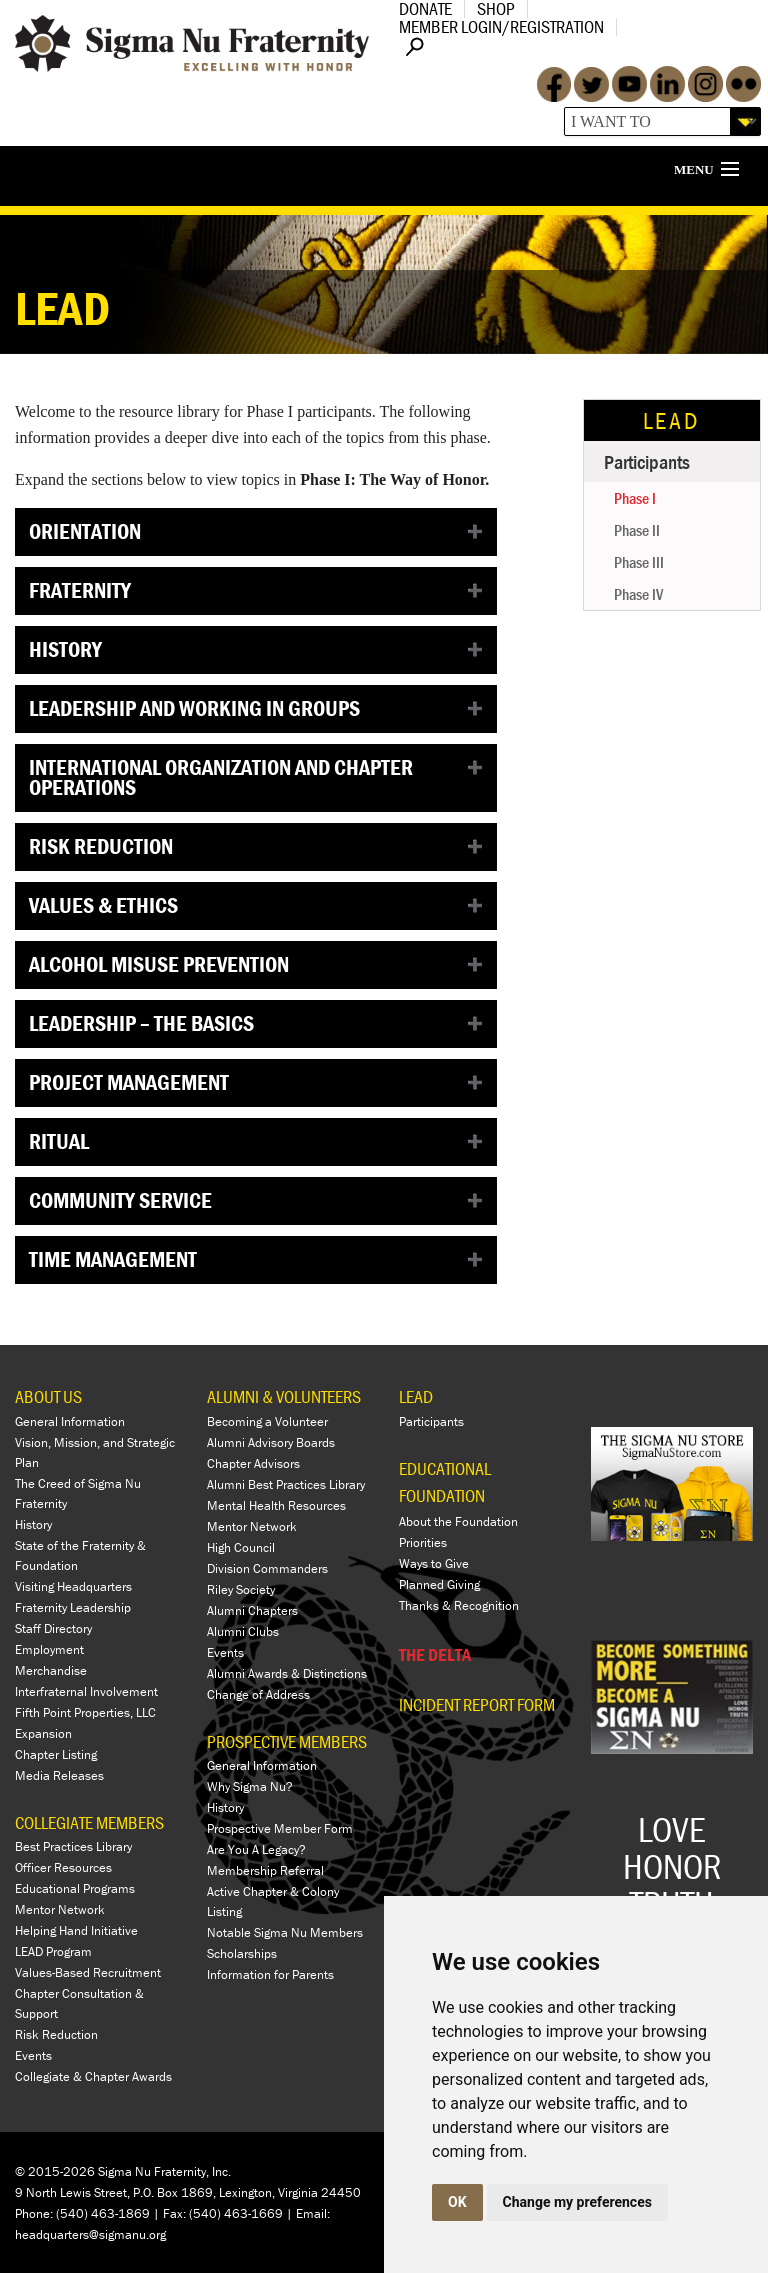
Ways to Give (434, 1563)
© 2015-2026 (55, 2171)
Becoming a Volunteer (267, 1421)
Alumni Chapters (252, 1610)
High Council (241, 1547)
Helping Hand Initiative (76, 1930)
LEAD (672, 420)
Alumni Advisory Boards (271, 1442)
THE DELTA (435, 1654)
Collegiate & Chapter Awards (93, 2076)
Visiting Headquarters (73, 1586)
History (33, 1524)
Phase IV (638, 594)
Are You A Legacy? (256, 1849)
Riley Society (241, 1589)
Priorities (423, 1542)
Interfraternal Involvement (86, 1691)
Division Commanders (267, 1568)
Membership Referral (265, 1870)
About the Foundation (458, 1521)
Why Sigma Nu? (250, 1786)
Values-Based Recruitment (88, 1972)
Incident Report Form (477, 1705)
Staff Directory (53, 1628)
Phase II (637, 530)
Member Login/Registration (501, 26)
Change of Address (258, 1694)
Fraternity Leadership (73, 1607)
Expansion (43, 1733)
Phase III (639, 562)
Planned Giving (439, 1584)
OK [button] (457, 2202)
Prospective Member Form (280, 1828)
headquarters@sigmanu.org (90, 2234)
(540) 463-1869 (103, 2213)
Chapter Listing (56, 1754)
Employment (49, 1649)
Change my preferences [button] (577, 2202)
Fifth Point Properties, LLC (85, 1712)
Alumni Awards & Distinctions (287, 1673)
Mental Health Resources (276, 1505)
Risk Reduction (56, 2034)
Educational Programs (75, 1888)
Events (33, 2055)
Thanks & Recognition (459, 1605)
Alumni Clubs (243, 1631)
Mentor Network (60, 1909)
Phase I (635, 498)
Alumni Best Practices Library (286, 1484)
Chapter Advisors (253, 1463)
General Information (70, 1421)
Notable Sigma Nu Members (285, 1932)
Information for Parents (270, 1974)
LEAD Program (53, 1951)
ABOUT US (48, 1396)
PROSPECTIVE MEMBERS (287, 1741)
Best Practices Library (73, 1846)
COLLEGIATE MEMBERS (89, 1822)
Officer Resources (63, 1867)
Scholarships (242, 1953)
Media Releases (59, 1775)
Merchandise (51, 1670)
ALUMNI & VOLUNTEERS (284, 1396)
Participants (647, 461)
